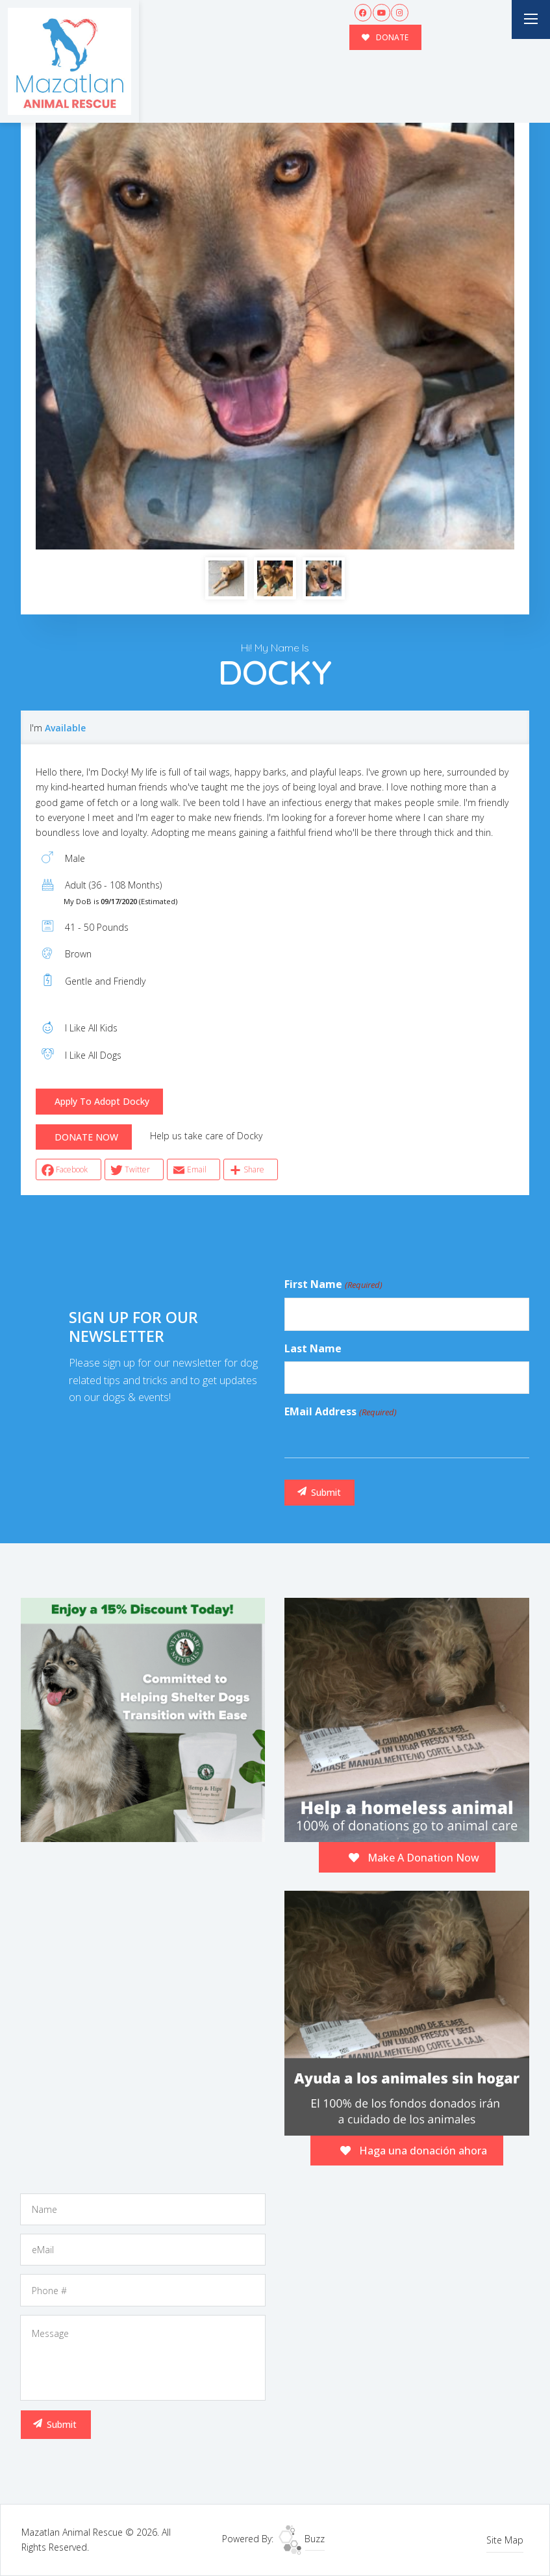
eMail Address (340, 1412)
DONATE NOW (86, 1137)
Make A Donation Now (414, 1857)
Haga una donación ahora (413, 2150)
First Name (333, 1285)
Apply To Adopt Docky (102, 1101)
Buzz (302, 2538)
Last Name (313, 1348)
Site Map (504, 2540)
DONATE (385, 37)
